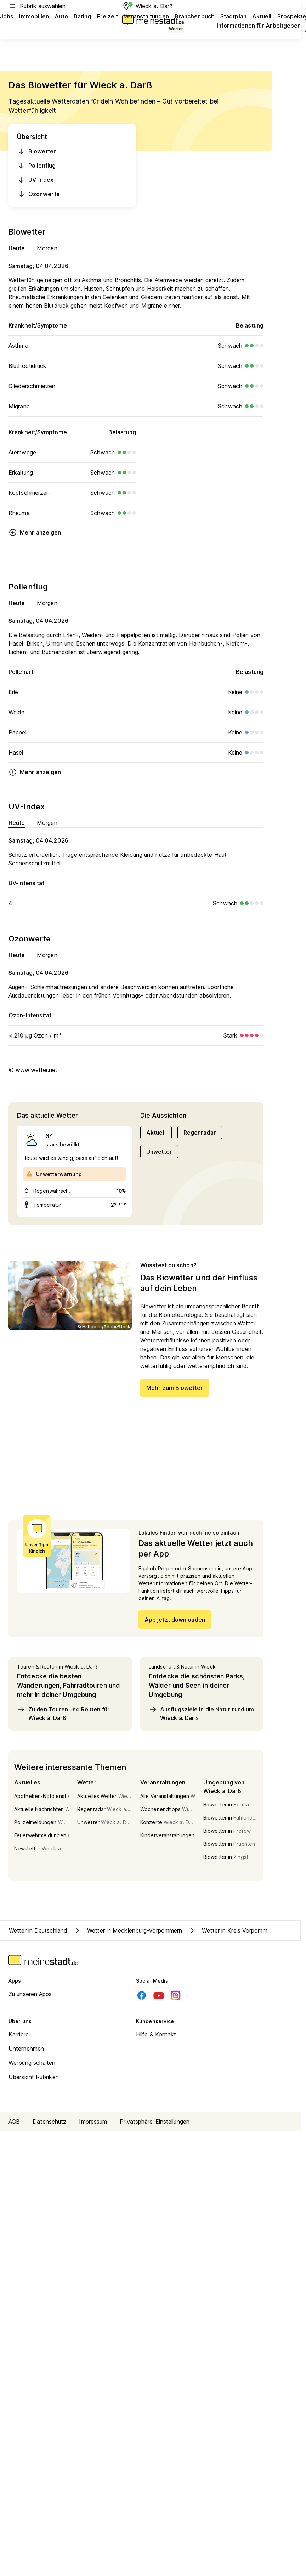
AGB (14, 2121)
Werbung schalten (32, 2062)
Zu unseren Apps (30, 1993)
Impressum (93, 2121)
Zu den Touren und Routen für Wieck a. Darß (63, 1713)
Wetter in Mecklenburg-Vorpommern (127, 1930)
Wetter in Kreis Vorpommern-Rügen (241, 1930)
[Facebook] (141, 1995)
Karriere (18, 2034)
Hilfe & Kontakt (156, 2034)
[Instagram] (175, 1995)
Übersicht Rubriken (33, 2076)
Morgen (47, 248)
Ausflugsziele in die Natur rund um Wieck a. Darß (201, 1713)
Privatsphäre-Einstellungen (154, 2121)
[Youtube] (158, 1995)
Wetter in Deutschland (38, 1930)
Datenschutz (49, 2121)
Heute (16, 248)
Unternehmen (26, 2048)
